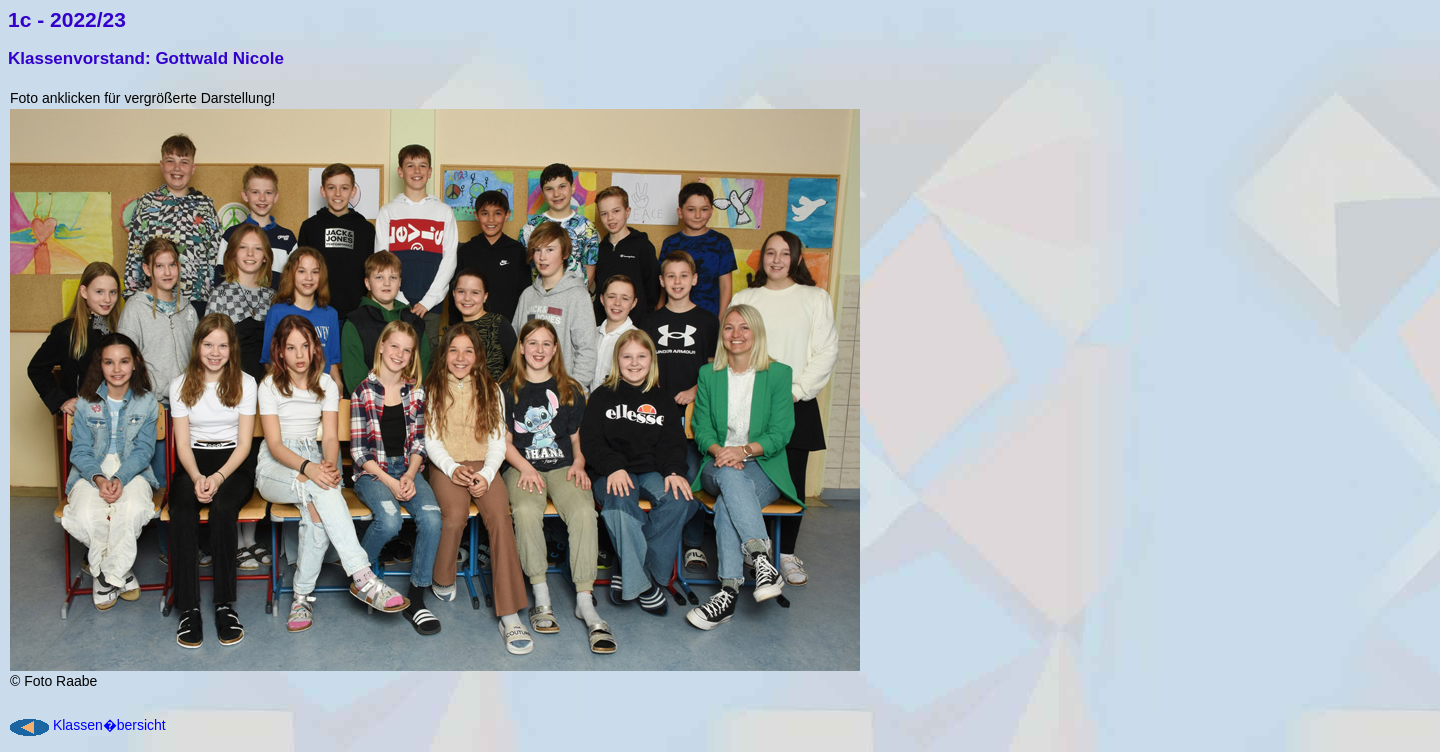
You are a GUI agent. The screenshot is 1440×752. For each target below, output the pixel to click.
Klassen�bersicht (109, 725)
